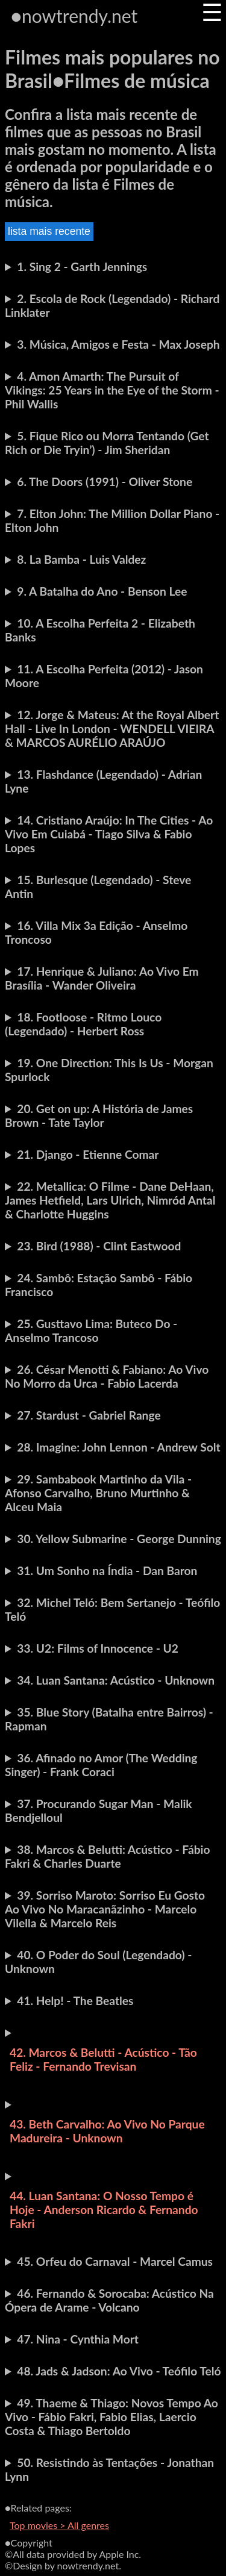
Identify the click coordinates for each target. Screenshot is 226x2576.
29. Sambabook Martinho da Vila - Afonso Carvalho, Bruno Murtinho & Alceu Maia (98, 1493)
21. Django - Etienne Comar (88, 1154)
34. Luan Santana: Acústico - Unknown (116, 1680)
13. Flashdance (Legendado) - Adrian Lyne (103, 781)
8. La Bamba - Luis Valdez (81, 559)
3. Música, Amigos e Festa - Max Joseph (118, 344)
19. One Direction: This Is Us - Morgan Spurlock (109, 1070)
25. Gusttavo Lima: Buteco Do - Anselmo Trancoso (91, 1330)
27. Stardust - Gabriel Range (88, 1415)
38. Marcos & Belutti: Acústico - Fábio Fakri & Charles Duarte (107, 1856)
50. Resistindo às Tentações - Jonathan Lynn (109, 2469)
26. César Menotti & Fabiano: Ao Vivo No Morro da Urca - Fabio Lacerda (107, 1376)
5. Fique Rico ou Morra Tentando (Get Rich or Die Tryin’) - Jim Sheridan (107, 443)
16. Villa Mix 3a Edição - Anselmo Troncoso (96, 932)
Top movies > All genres (59, 2525)
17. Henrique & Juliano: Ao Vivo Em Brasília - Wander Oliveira (102, 978)
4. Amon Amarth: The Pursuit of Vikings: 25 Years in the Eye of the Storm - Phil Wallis (112, 390)
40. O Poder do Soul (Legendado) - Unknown (98, 1962)
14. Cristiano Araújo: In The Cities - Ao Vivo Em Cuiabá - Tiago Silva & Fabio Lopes (109, 834)
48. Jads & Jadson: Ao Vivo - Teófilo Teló (119, 2371)
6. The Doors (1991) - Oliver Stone (104, 481)
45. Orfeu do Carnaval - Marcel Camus (115, 2261)
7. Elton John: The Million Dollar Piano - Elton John (112, 520)
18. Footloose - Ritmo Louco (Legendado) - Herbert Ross (83, 1024)
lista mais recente (49, 231)
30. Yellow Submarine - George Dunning (119, 1538)
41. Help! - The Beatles (75, 2000)
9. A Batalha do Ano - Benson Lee (102, 591)
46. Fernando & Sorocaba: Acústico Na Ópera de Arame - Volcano (109, 2300)
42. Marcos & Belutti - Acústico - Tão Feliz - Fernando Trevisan (103, 2059)
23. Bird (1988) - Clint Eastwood (99, 1246)
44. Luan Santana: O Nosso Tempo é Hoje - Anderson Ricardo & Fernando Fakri (104, 2209)
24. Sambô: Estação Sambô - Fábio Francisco (98, 1285)
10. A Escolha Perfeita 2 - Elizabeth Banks (100, 630)
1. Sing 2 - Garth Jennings (82, 266)
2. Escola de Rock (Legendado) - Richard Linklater (112, 305)
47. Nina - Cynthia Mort (78, 2339)
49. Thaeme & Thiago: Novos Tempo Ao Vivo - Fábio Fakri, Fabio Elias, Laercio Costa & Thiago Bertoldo (111, 2416)
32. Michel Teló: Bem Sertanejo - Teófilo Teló (112, 1609)
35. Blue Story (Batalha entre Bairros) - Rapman (109, 1719)
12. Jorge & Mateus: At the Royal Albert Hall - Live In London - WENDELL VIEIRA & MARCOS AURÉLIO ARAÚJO (112, 728)
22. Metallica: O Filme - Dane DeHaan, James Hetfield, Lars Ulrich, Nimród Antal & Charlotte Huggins (110, 1200)
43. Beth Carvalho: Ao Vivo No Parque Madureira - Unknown (107, 2131)
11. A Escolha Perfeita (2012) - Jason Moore (104, 676)
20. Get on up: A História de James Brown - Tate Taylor (99, 1115)
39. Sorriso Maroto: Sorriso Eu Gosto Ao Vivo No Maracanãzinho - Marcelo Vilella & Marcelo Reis (105, 1909)
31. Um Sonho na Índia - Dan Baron (107, 1570)
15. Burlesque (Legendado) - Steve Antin (98, 886)
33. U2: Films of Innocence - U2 (97, 1648)
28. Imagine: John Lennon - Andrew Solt (118, 1447)
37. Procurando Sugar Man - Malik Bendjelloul (98, 1810)
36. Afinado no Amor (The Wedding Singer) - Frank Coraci (101, 1765)
